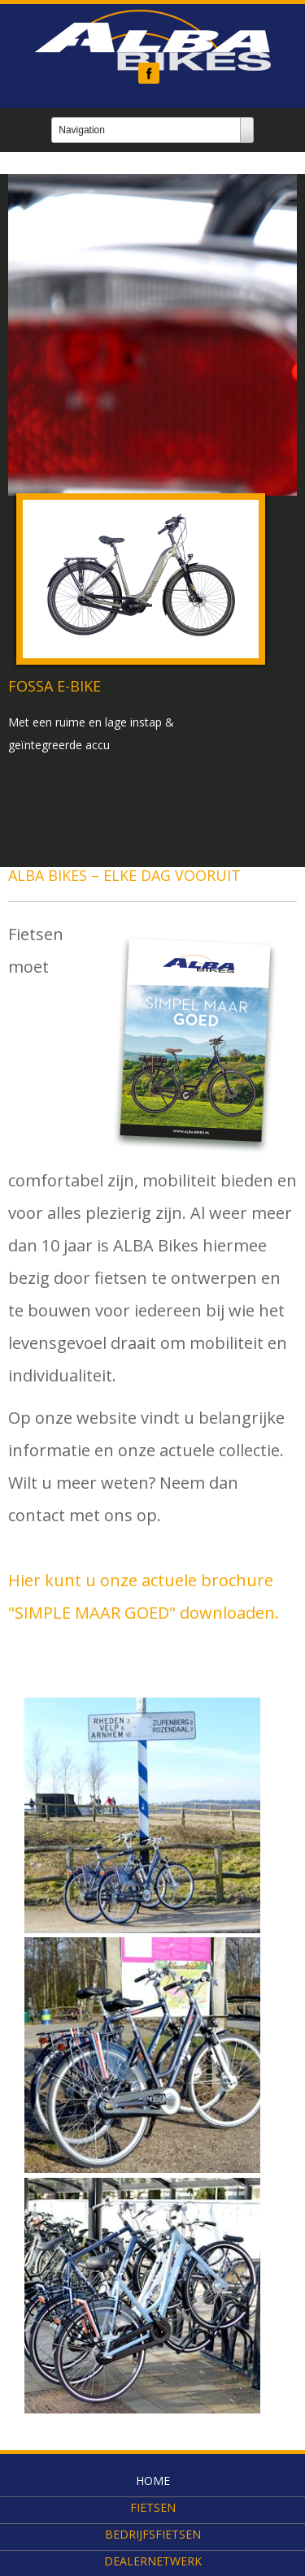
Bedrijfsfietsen (153, 2534)
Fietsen (153, 2507)
